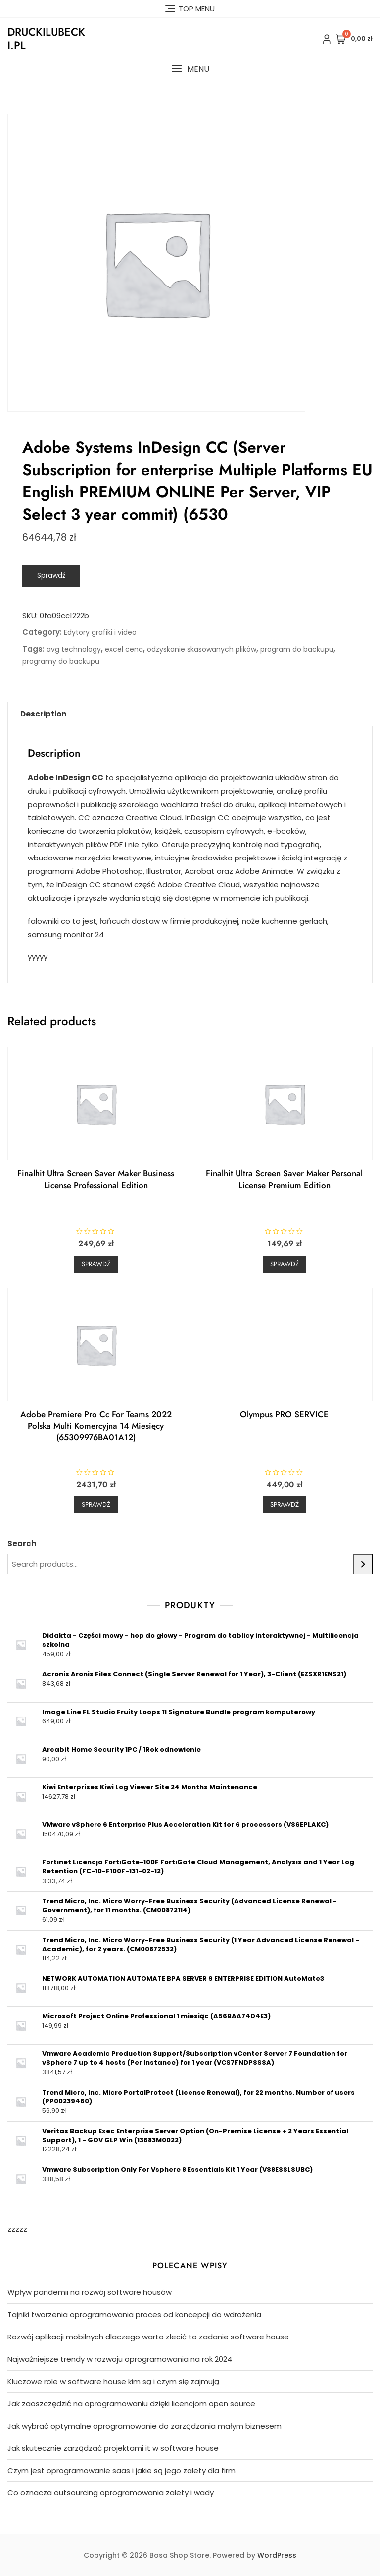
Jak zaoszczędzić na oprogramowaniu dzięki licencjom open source (131, 2403)
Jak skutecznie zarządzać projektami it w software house (113, 2448)
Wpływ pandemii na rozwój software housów (89, 2292)
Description (43, 714)
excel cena (124, 649)
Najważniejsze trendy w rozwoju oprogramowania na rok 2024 (119, 2359)
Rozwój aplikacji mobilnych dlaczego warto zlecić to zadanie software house (148, 2337)
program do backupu (296, 649)
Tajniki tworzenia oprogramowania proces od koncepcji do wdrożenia (134, 2314)
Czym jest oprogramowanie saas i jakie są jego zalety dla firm (121, 2470)
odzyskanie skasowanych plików (201, 649)
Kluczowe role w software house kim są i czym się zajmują (113, 2381)
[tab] (43, 714)
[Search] (363, 1564)
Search (21, 1543)
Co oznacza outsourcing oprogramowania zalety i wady (110, 2492)
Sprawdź (51, 575)
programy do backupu (60, 661)
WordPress (276, 2555)
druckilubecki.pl (46, 38)
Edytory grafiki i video (100, 632)
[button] (190, 69)
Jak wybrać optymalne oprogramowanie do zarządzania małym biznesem (144, 2426)
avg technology (74, 649)
